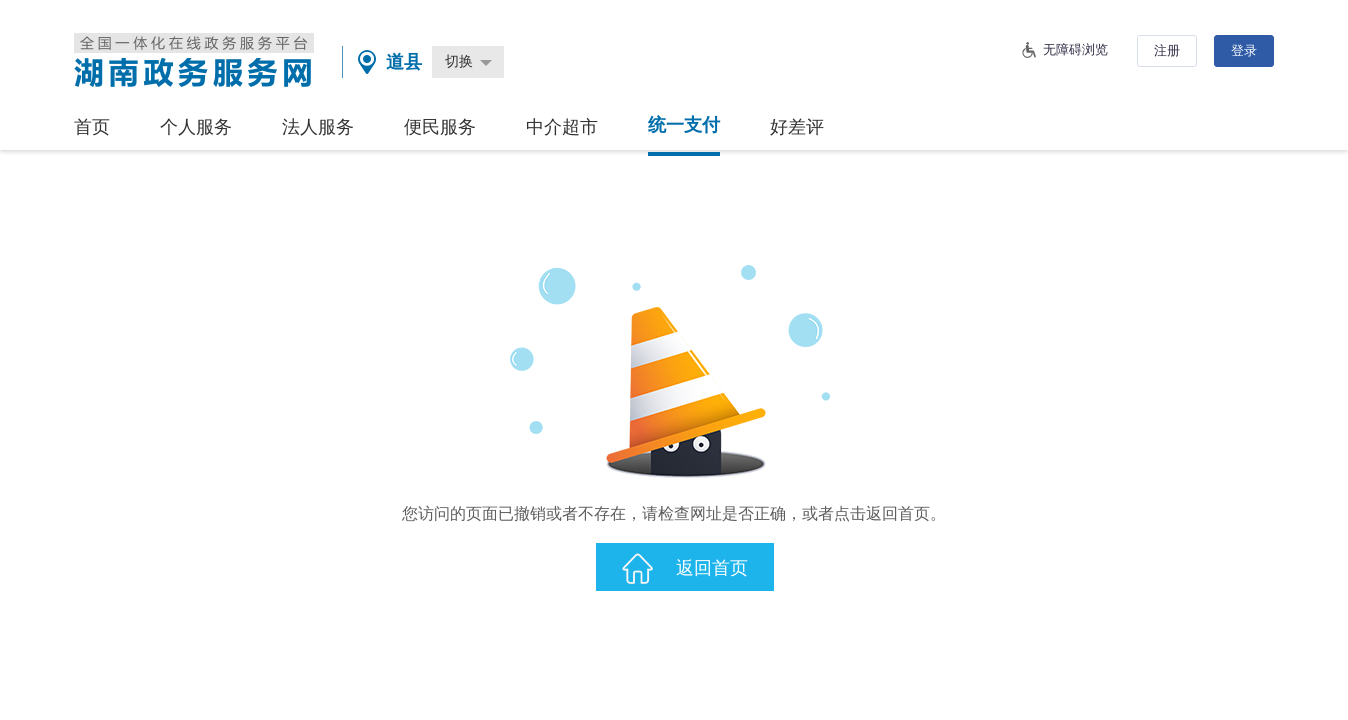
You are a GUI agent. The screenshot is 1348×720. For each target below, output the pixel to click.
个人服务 (196, 127)
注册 (1167, 50)
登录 (1244, 50)
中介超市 (562, 127)
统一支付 (684, 125)
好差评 (797, 127)
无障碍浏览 (1075, 49)
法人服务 (318, 127)
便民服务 (440, 127)
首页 (92, 127)
